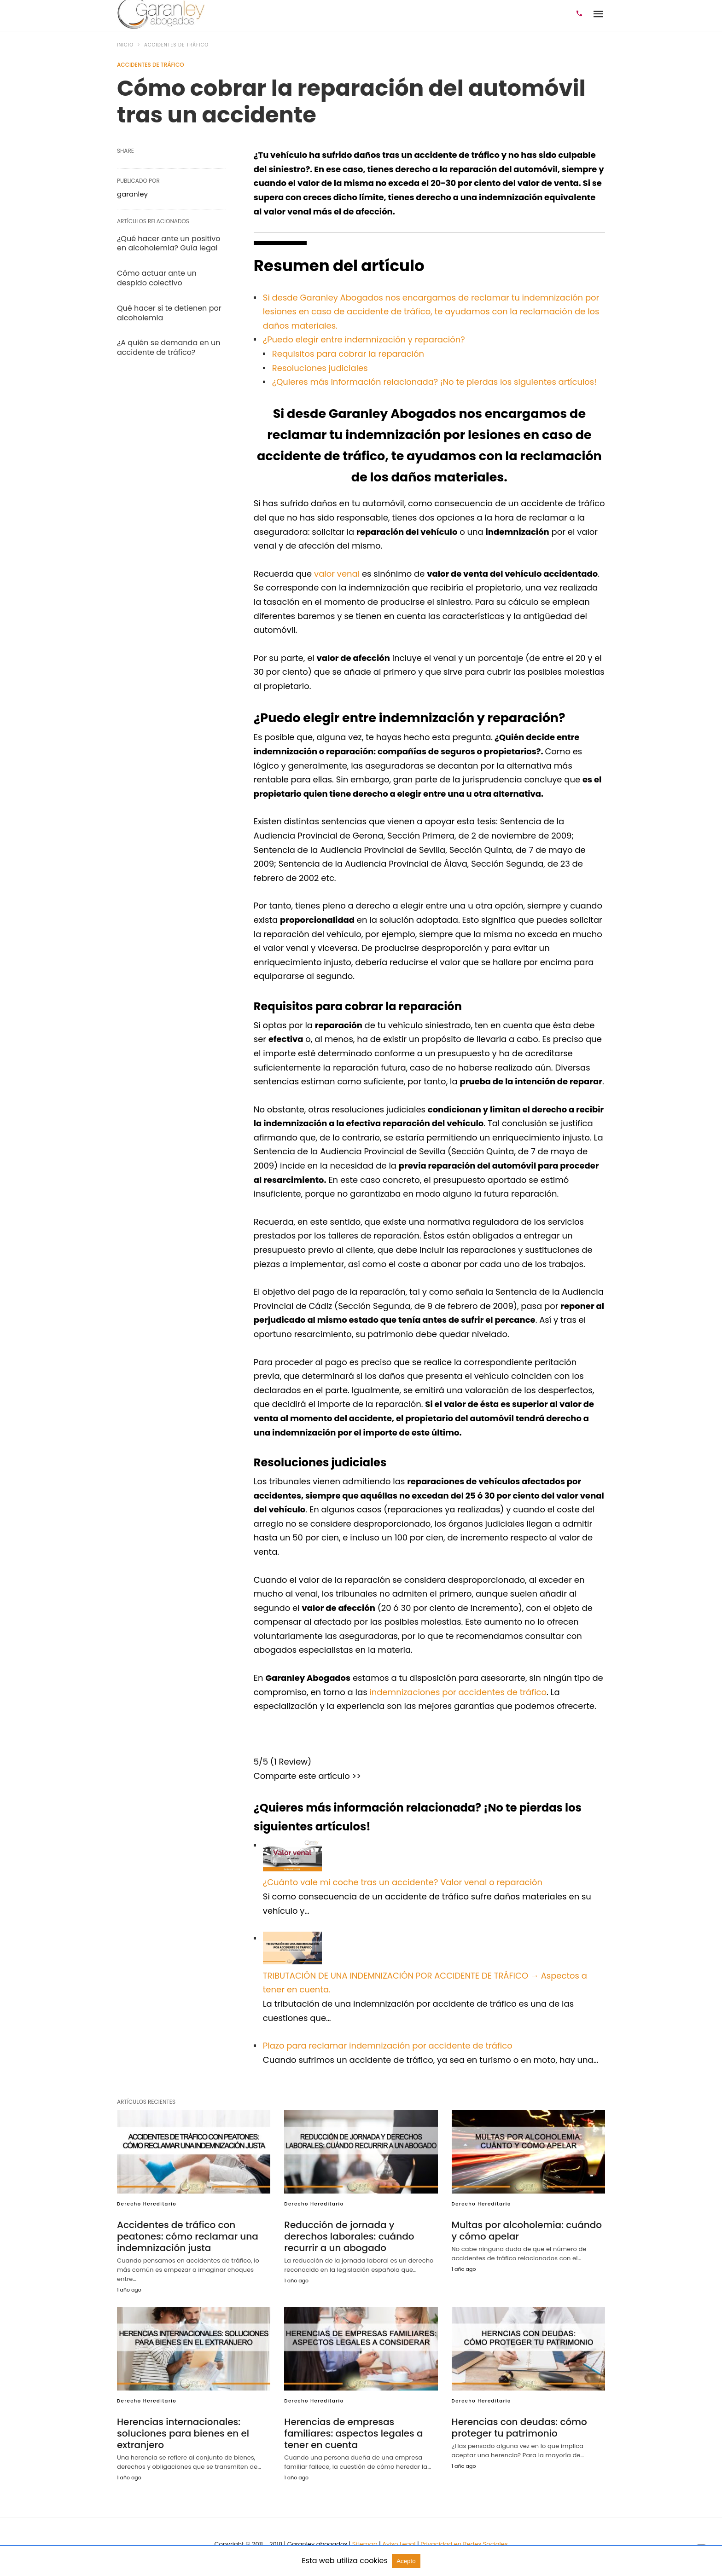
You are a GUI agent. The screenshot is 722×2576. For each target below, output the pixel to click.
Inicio (125, 44)
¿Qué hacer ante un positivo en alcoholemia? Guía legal (168, 243)
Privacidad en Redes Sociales (463, 2544)
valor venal (337, 573)
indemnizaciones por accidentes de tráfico (458, 1692)
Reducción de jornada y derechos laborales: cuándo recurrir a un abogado (349, 2236)
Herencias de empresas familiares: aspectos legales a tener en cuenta (353, 2433)
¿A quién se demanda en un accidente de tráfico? (168, 347)
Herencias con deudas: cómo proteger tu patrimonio (519, 2427)
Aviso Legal (399, 2544)
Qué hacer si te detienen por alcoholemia (169, 313)
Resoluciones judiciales (320, 368)
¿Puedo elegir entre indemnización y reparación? (364, 339)
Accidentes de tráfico (176, 44)
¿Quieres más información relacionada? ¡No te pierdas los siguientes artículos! (434, 382)
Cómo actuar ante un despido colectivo (157, 278)
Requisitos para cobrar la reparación (348, 353)
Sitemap (365, 2544)
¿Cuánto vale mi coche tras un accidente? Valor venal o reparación (402, 1882)
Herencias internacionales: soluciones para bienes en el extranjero (183, 2433)
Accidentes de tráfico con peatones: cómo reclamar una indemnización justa (187, 2236)
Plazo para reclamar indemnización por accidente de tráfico (387, 2045)
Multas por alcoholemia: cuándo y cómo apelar (527, 2230)
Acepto (406, 2561)
